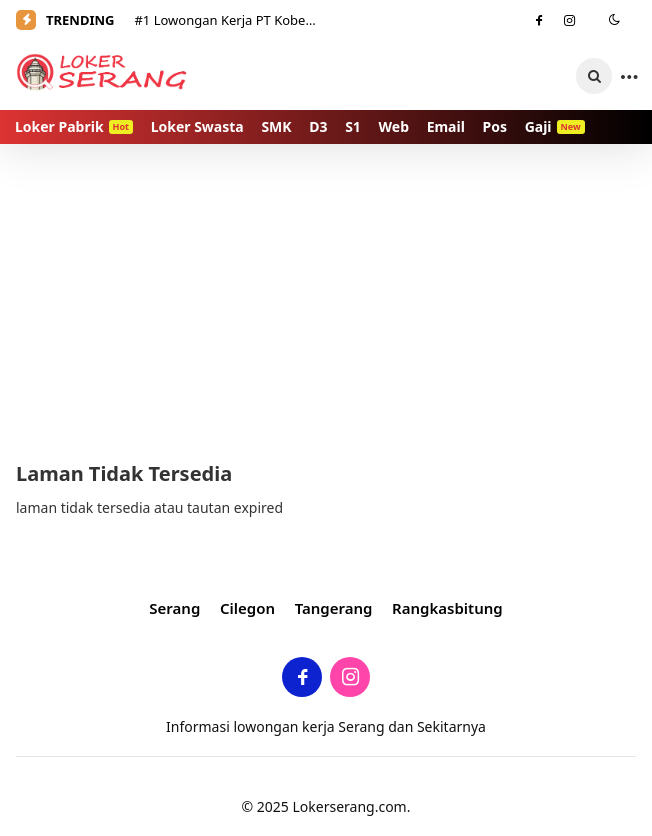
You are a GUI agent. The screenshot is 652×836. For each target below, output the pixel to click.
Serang (174, 608)
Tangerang (334, 608)
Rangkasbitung (447, 608)
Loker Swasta (197, 126)
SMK (276, 126)
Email (446, 126)
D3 (318, 126)
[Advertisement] (326, 300)
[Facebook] (539, 20)
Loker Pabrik (74, 126)
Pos (495, 126)
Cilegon (247, 608)
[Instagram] (570, 20)
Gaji (555, 126)
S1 (353, 126)
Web (394, 126)
